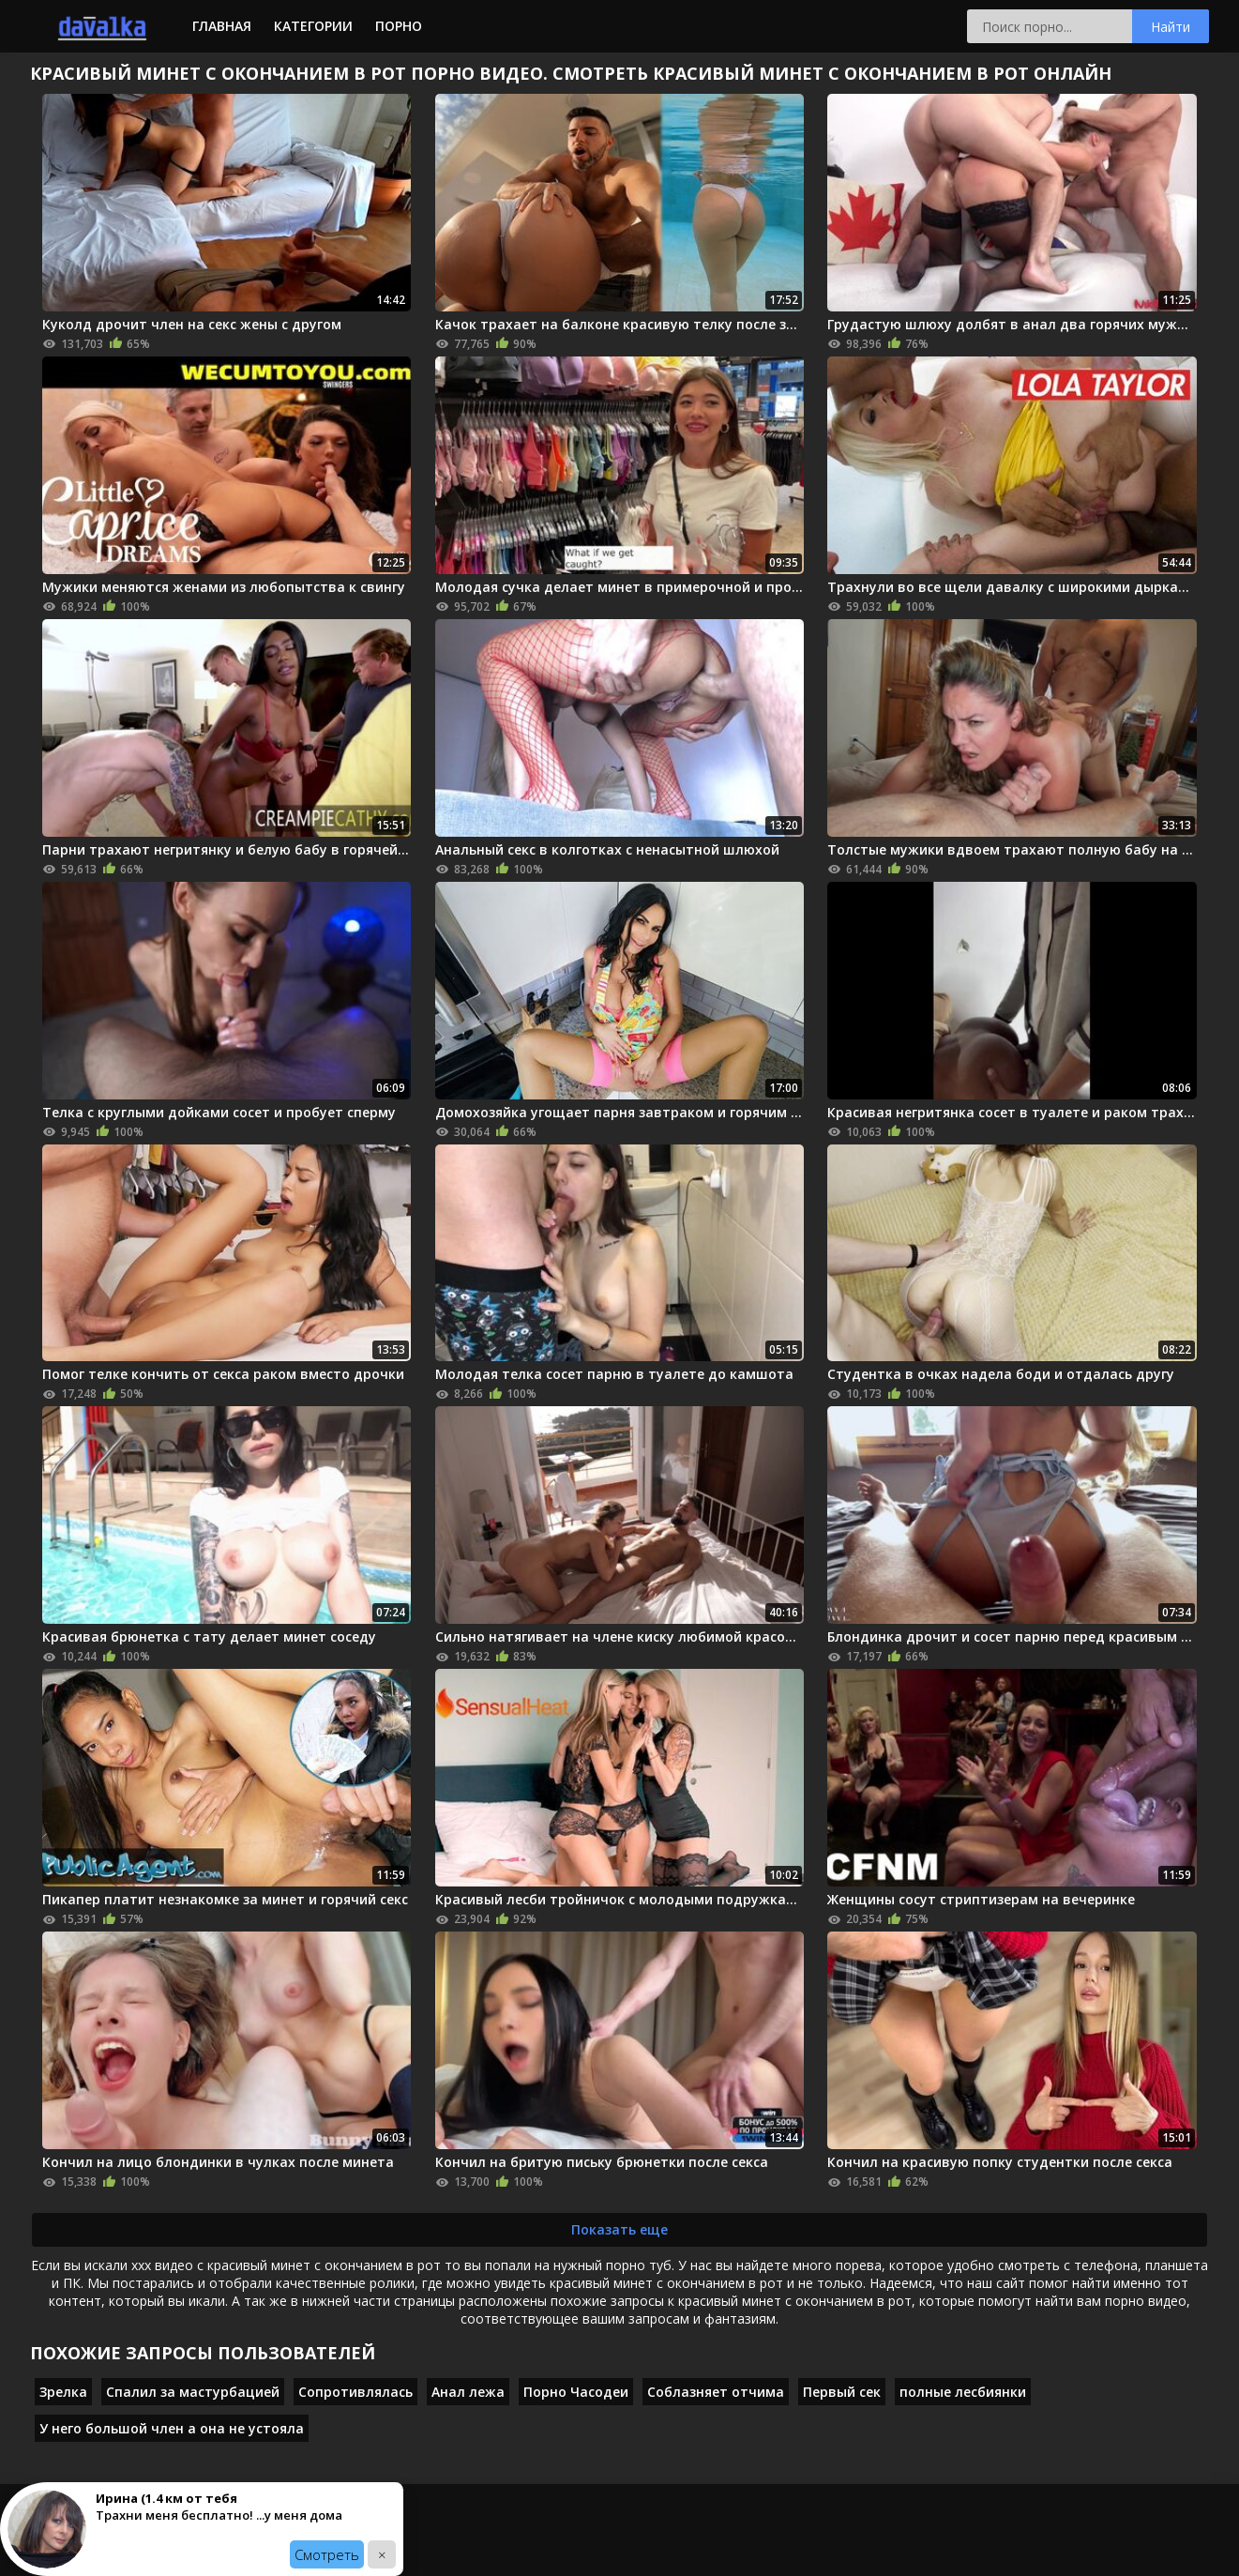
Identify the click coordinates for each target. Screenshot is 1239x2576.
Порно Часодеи (575, 2392)
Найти (1170, 27)
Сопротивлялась (355, 2392)
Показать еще (619, 2229)
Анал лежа (468, 2392)
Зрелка (63, 2392)
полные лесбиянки (962, 2392)
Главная (221, 26)
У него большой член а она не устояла (171, 2428)
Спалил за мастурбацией (193, 2392)
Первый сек (842, 2392)
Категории (313, 26)
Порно (398, 26)
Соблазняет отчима (715, 2392)
